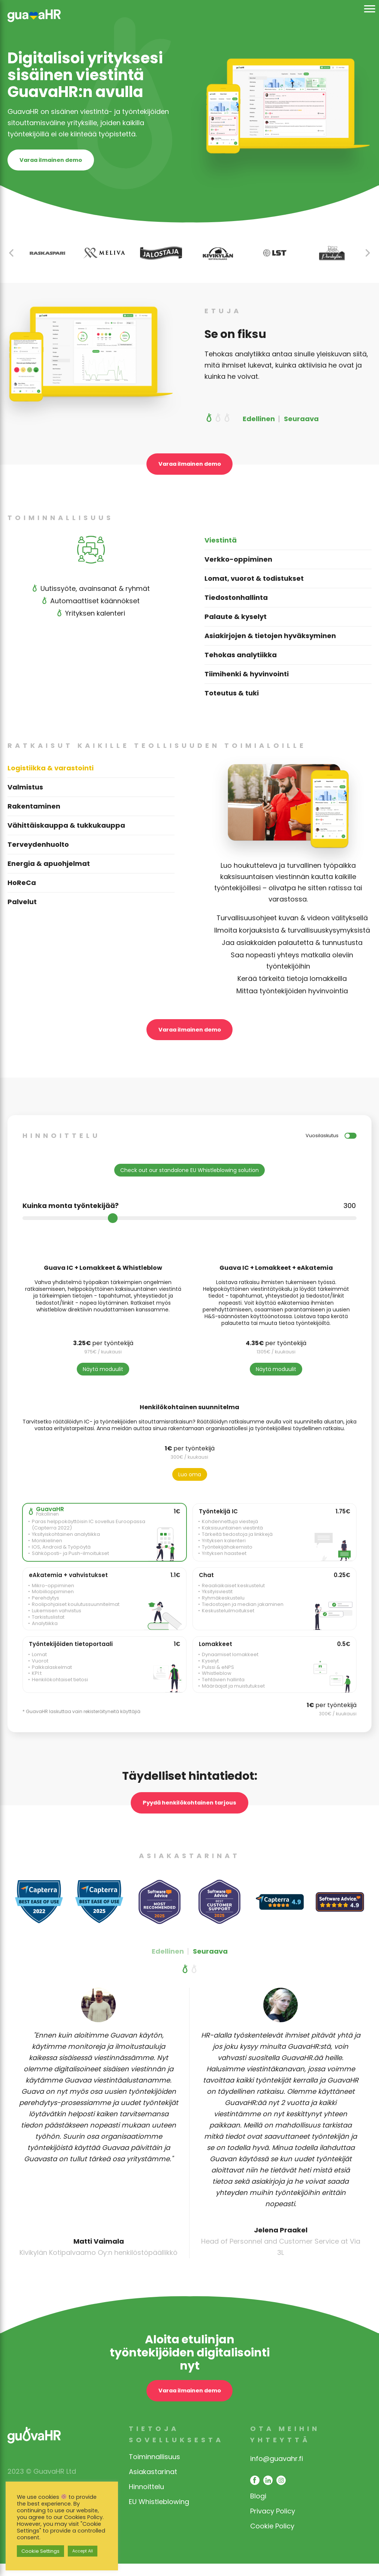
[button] (368, 258)
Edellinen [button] (259, 424)
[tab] (288, 550)
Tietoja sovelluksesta (176, 2446)
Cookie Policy (272, 2538)
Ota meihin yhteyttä (285, 2446)
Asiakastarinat (153, 2484)
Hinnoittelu (146, 2499)
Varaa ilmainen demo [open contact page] (189, 470)
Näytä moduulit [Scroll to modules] (103, 1381)
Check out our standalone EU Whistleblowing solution (189, 1182)
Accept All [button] (82, 2551)
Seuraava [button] (301, 424)
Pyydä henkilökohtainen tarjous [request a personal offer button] (189, 1815)
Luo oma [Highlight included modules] (189, 1487)
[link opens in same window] (34, 23)
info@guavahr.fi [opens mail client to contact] (276, 2471)
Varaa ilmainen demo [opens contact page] (61, 163)
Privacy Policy (272, 2523)
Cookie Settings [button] (40, 2551)
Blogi (258, 2508)
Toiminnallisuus (154, 2469)
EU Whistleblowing (159, 2514)
